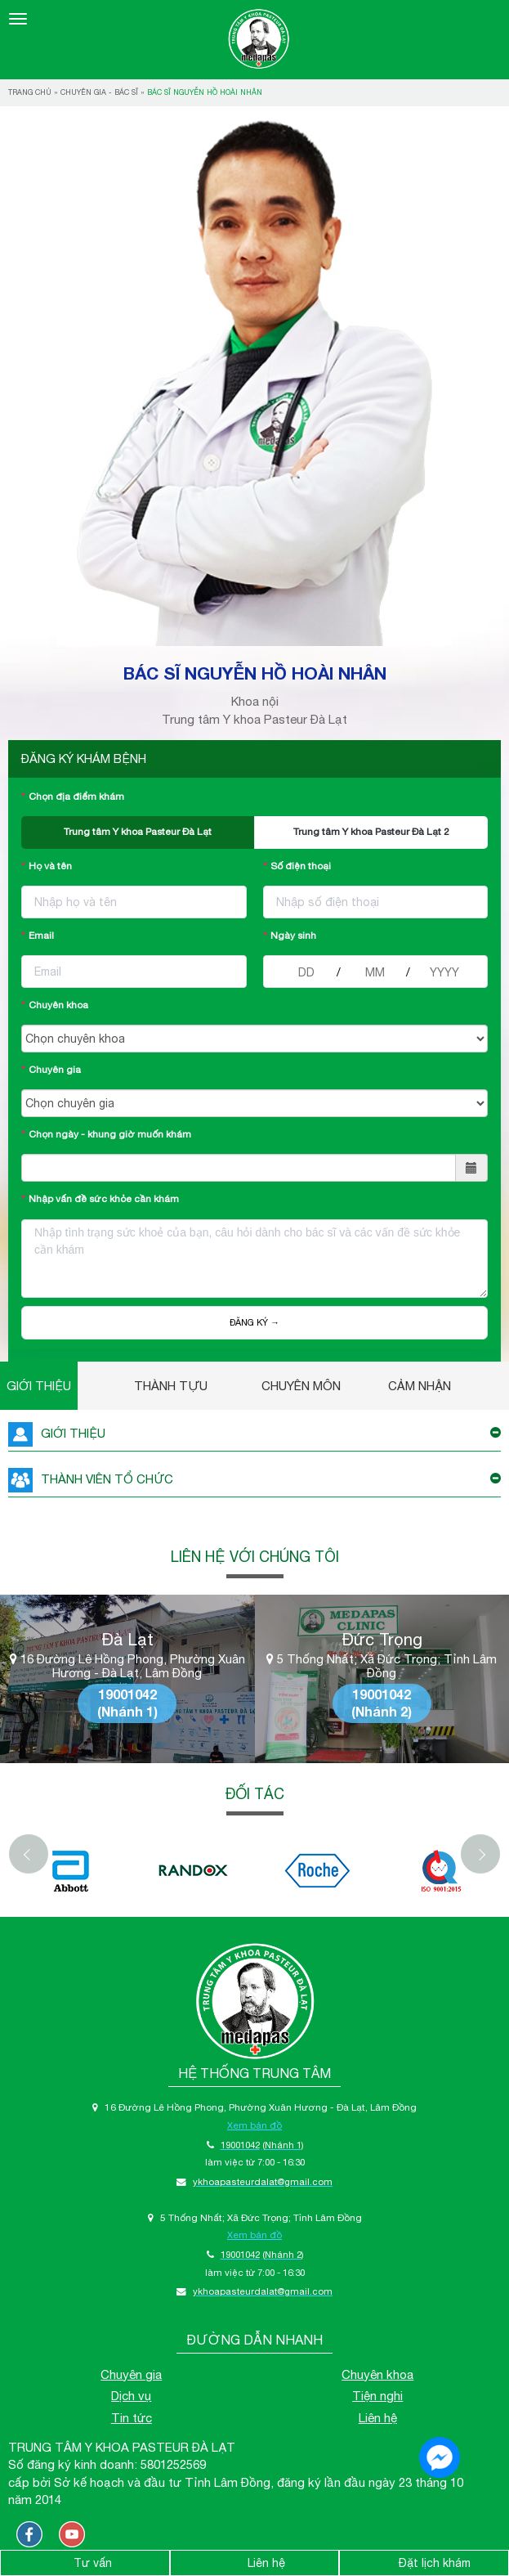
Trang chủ (29, 92)
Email (41, 935)
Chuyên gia (55, 1069)
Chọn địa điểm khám (76, 796)
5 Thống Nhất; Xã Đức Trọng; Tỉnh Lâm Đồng (381, 1666)
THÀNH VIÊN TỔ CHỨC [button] (254, 1480)
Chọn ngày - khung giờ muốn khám (110, 1134)
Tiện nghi (377, 2396)
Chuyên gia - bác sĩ (99, 92)
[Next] (480, 1853)
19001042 (127, 1694)
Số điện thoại (300, 866)
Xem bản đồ (254, 2125)
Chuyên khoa (58, 1005)
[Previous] (28, 1853)
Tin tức (131, 2418)
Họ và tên (50, 866)
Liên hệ (378, 2418)
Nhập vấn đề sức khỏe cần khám (104, 1199)
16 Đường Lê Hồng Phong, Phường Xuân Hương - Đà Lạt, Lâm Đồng (127, 1666)
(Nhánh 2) (381, 1711)
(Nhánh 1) (127, 1711)
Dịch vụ (131, 2396)
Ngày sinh (293, 935)
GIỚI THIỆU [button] (254, 1434)
